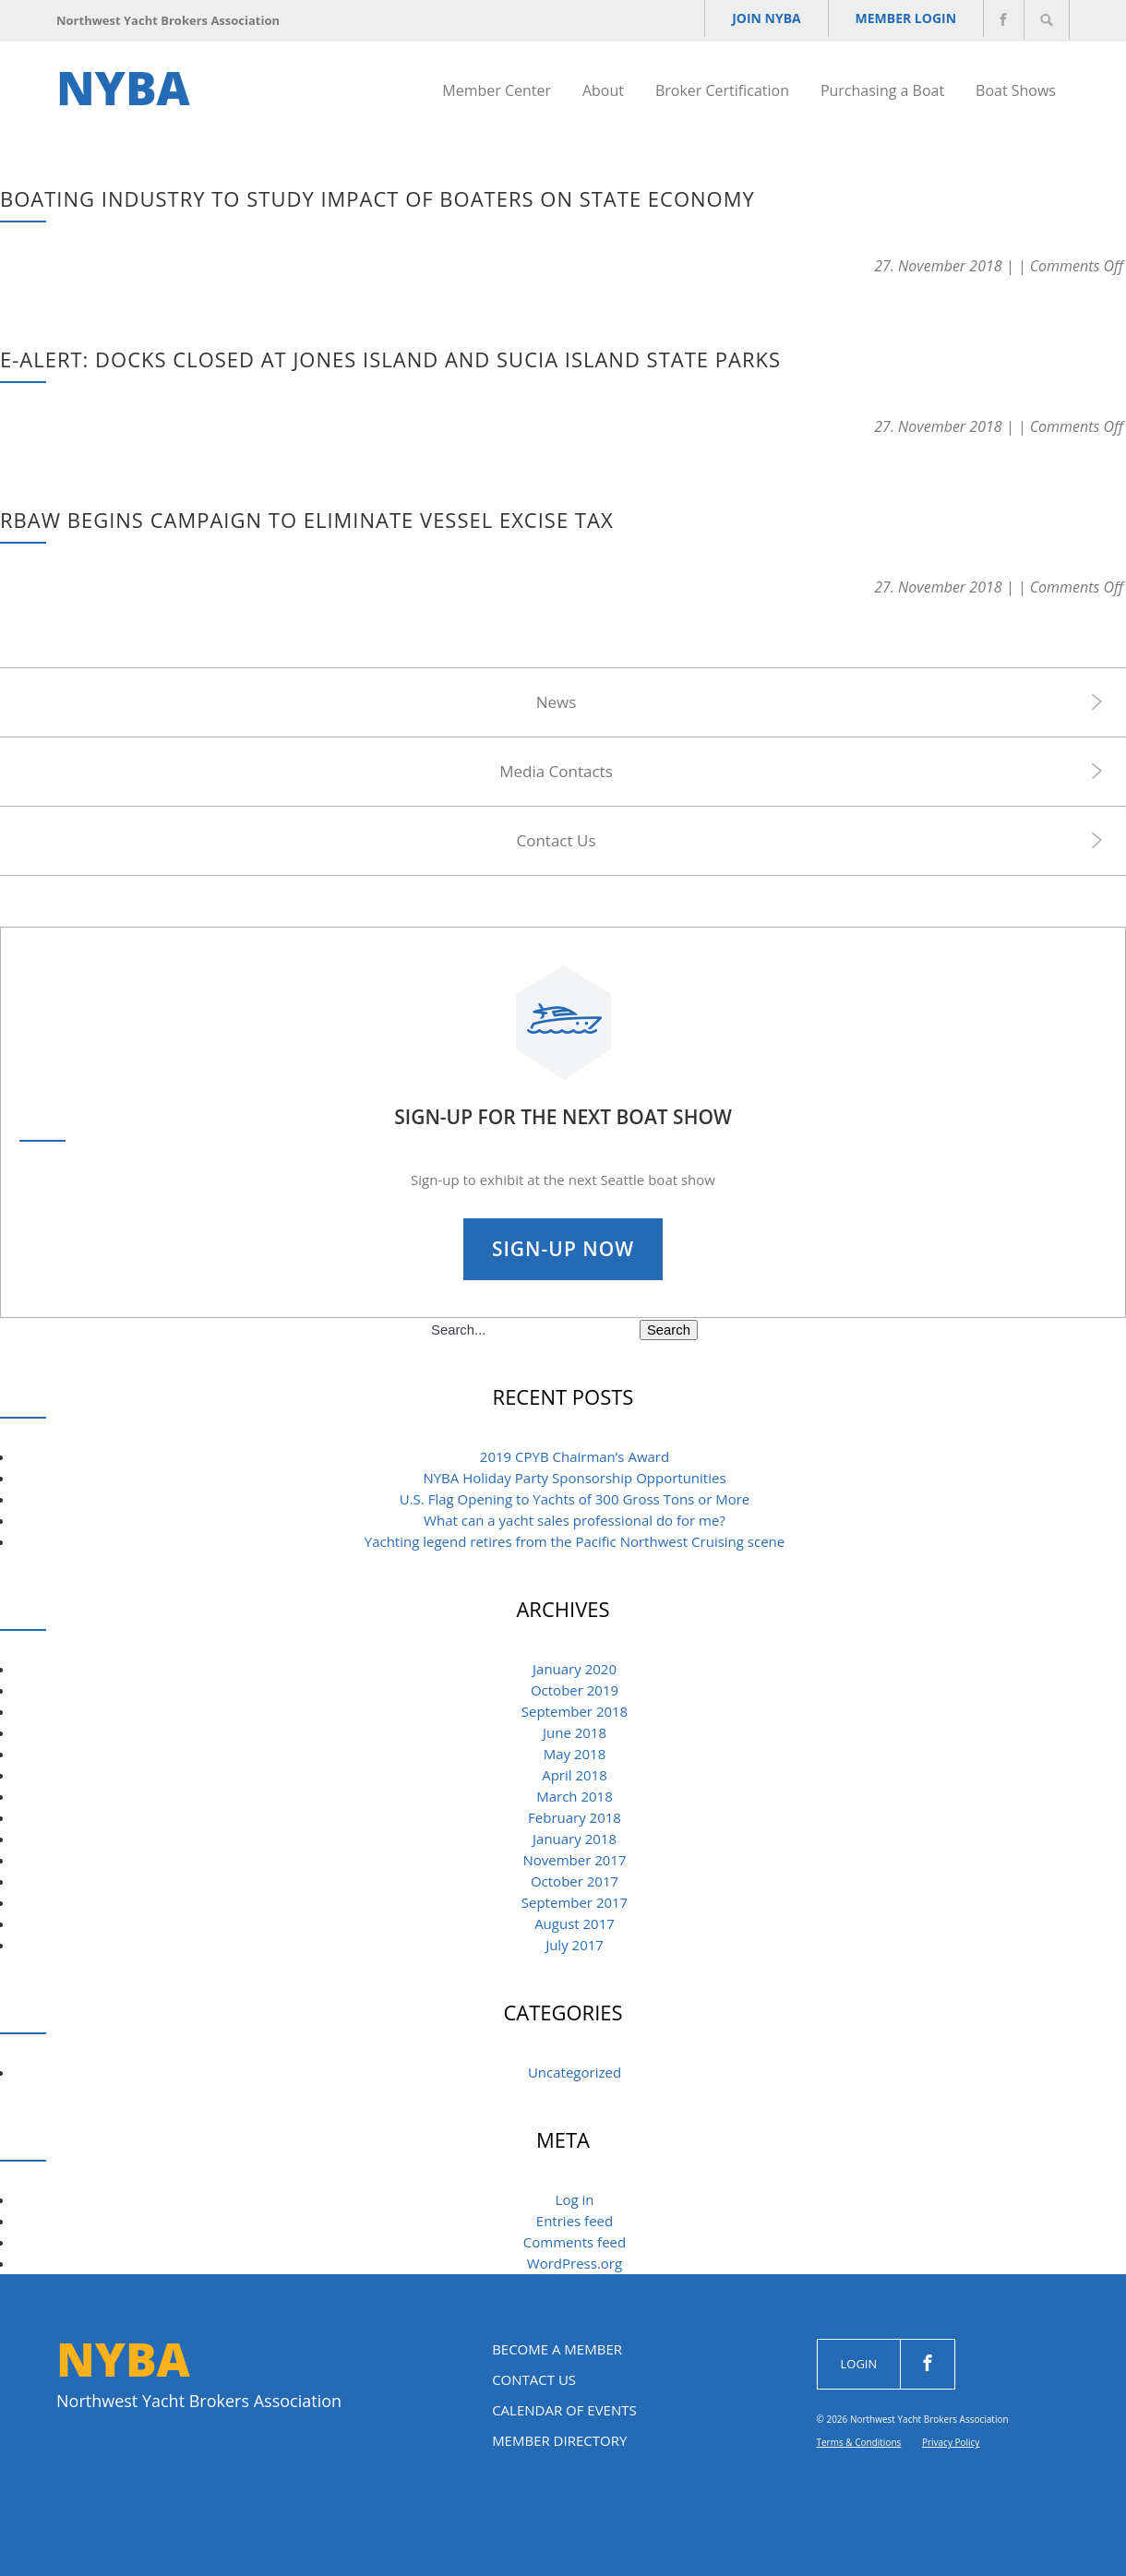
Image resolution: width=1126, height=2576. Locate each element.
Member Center (496, 90)
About (603, 90)
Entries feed (574, 2220)
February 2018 (574, 1817)
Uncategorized (574, 2072)
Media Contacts (556, 771)
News (556, 702)
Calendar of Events (564, 2410)
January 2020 (575, 1668)
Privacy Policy (950, 2442)
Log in (575, 2199)
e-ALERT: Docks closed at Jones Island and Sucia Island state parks (390, 359)
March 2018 (574, 1796)
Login (859, 2363)
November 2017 (574, 1860)
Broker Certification (722, 90)
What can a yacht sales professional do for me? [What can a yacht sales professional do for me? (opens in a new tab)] (574, 1520)
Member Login (895, 21)
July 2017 (574, 1944)
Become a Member (557, 2349)
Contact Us (556, 840)
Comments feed (574, 2242)
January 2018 (575, 1838)
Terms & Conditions (859, 2442)
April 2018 (574, 1775)
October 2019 (574, 1690)
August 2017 (574, 1923)
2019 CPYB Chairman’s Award (574, 1456)
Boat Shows (1016, 90)
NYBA (123, 87)
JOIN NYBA (745, 21)
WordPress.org (574, 2263)
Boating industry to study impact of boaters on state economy (377, 198)
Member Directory (559, 2440)
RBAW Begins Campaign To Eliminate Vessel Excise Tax (307, 519)
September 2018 (574, 1711)
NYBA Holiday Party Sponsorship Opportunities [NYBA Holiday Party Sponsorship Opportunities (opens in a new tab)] (574, 1477)
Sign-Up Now (563, 1249)
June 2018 (574, 1732)
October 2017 (574, 1881)
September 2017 (574, 1902)
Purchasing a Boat (882, 90)
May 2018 (575, 1753)
